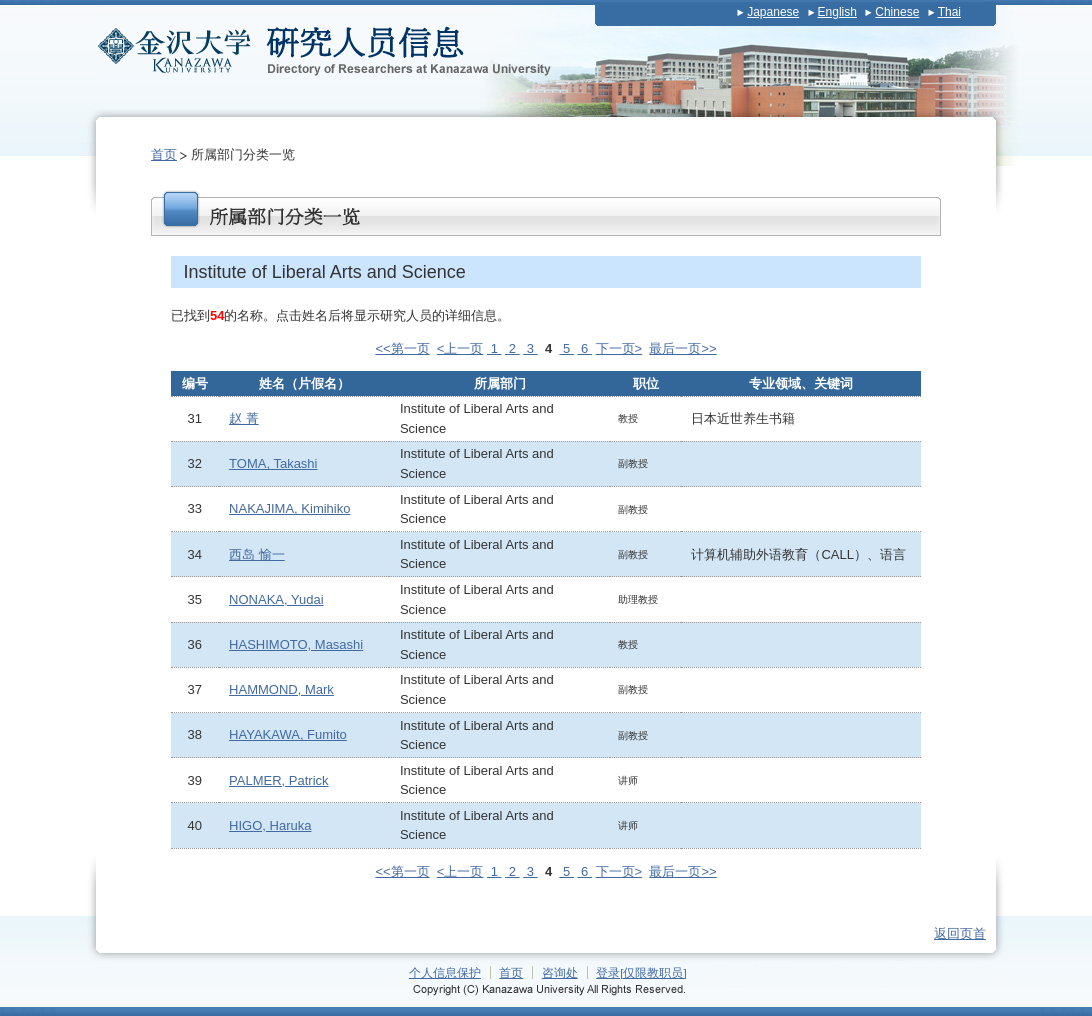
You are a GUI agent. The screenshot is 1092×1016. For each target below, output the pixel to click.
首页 (164, 154)
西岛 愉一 (257, 554)
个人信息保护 (445, 972)
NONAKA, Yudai (276, 599)
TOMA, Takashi (273, 463)
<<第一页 (402, 348)
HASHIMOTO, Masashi (296, 644)
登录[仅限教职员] (641, 972)
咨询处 (560, 972)
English (837, 12)
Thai (949, 12)
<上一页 (460, 348)
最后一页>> (682, 348)
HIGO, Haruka (270, 825)
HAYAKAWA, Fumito (288, 734)
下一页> (619, 348)
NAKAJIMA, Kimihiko (289, 508)
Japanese (773, 12)
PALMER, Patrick (278, 780)
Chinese (897, 12)
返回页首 (960, 933)
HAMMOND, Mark (281, 689)
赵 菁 (244, 418)
